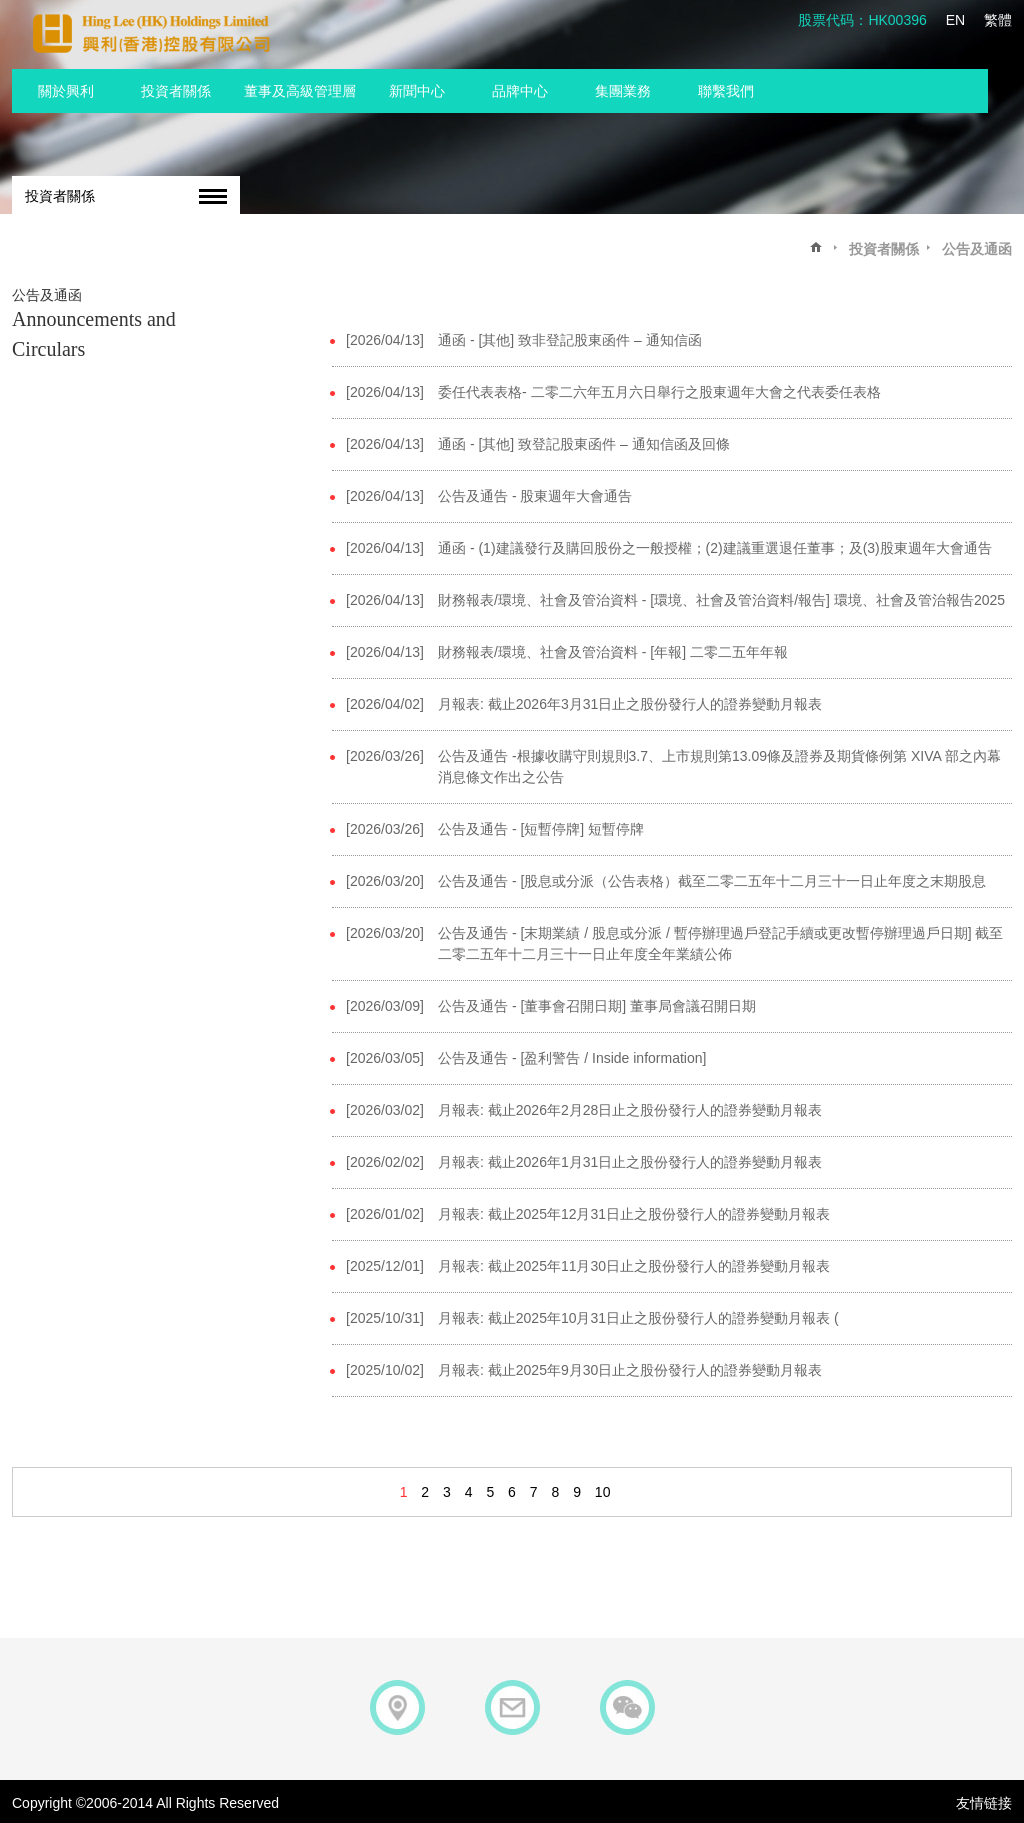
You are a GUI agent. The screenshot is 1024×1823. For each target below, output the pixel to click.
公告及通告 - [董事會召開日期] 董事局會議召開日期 (597, 1006)
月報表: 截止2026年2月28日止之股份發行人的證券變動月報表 (630, 1110)
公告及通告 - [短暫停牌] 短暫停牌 (541, 829)
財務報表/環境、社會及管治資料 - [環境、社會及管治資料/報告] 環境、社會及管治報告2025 (721, 600)
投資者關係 (60, 196)
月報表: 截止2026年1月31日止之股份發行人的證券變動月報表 (630, 1162)
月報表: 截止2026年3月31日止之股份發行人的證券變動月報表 (630, 704)
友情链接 (984, 1803)
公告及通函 (977, 249)
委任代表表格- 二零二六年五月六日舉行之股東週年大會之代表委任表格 (659, 392)
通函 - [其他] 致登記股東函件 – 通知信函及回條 (584, 444)
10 (603, 1492)
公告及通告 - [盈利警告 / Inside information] (572, 1058)
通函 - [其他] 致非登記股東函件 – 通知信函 (570, 340)
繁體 (998, 20)
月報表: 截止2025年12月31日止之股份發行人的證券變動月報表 (634, 1214)
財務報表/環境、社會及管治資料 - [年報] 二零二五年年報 (613, 652)
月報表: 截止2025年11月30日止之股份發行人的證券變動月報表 (634, 1266)
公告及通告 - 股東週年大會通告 (535, 496)
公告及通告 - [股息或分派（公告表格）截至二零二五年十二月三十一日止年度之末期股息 (712, 881)
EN (955, 20)
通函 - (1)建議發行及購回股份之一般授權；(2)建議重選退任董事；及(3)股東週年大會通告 (715, 548)
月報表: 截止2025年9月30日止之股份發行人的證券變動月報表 (630, 1370)
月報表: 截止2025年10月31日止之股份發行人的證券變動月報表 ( (638, 1318)
